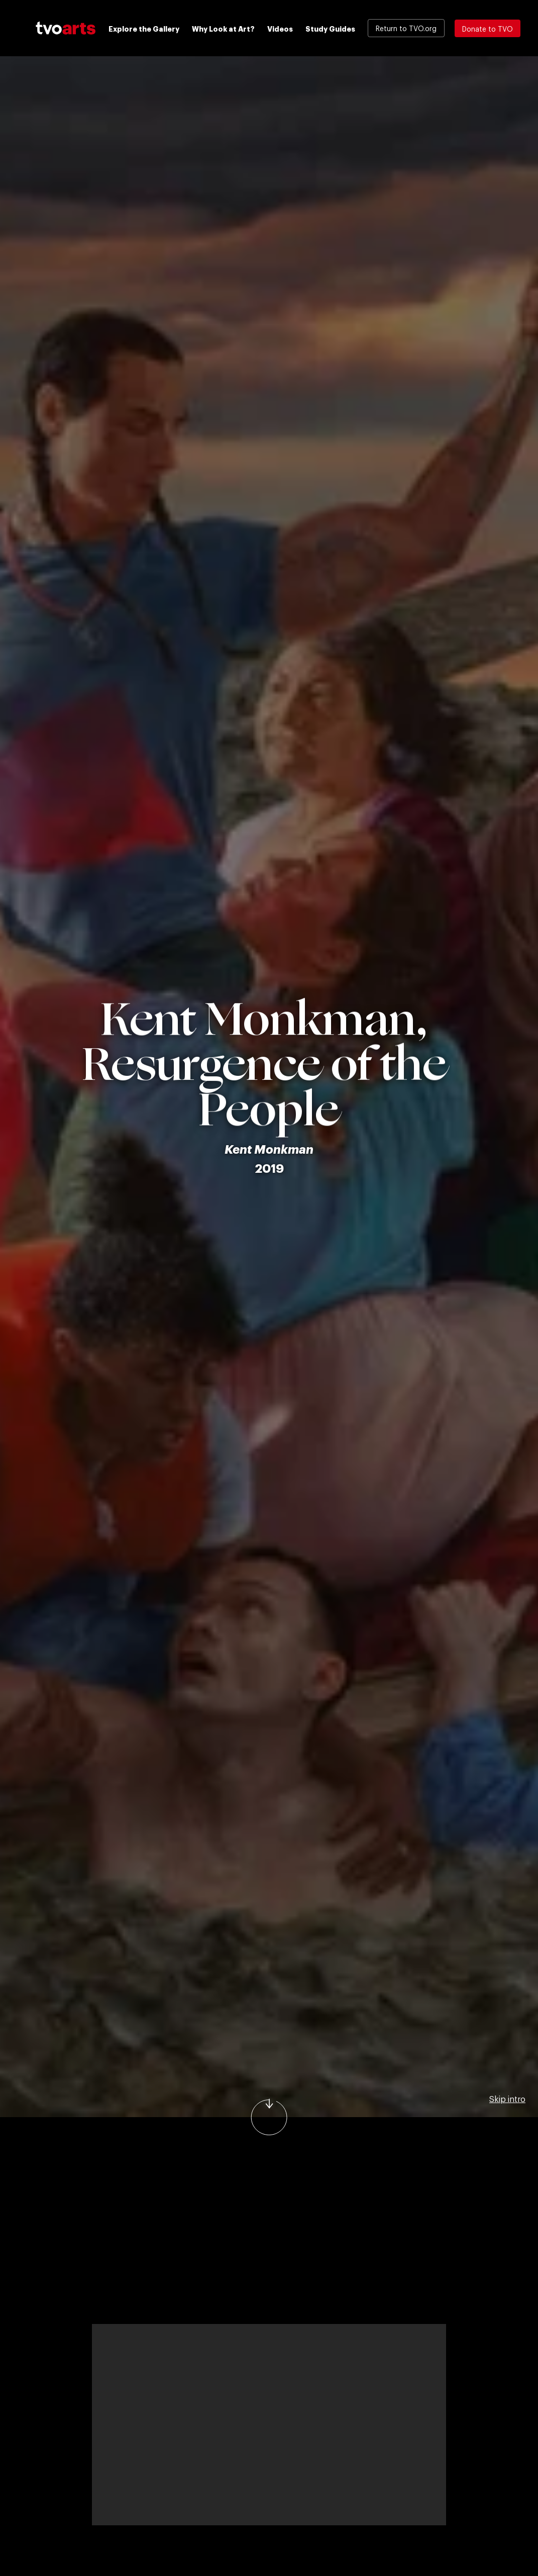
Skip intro (507, 2098)
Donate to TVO (487, 28)
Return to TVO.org (406, 28)
